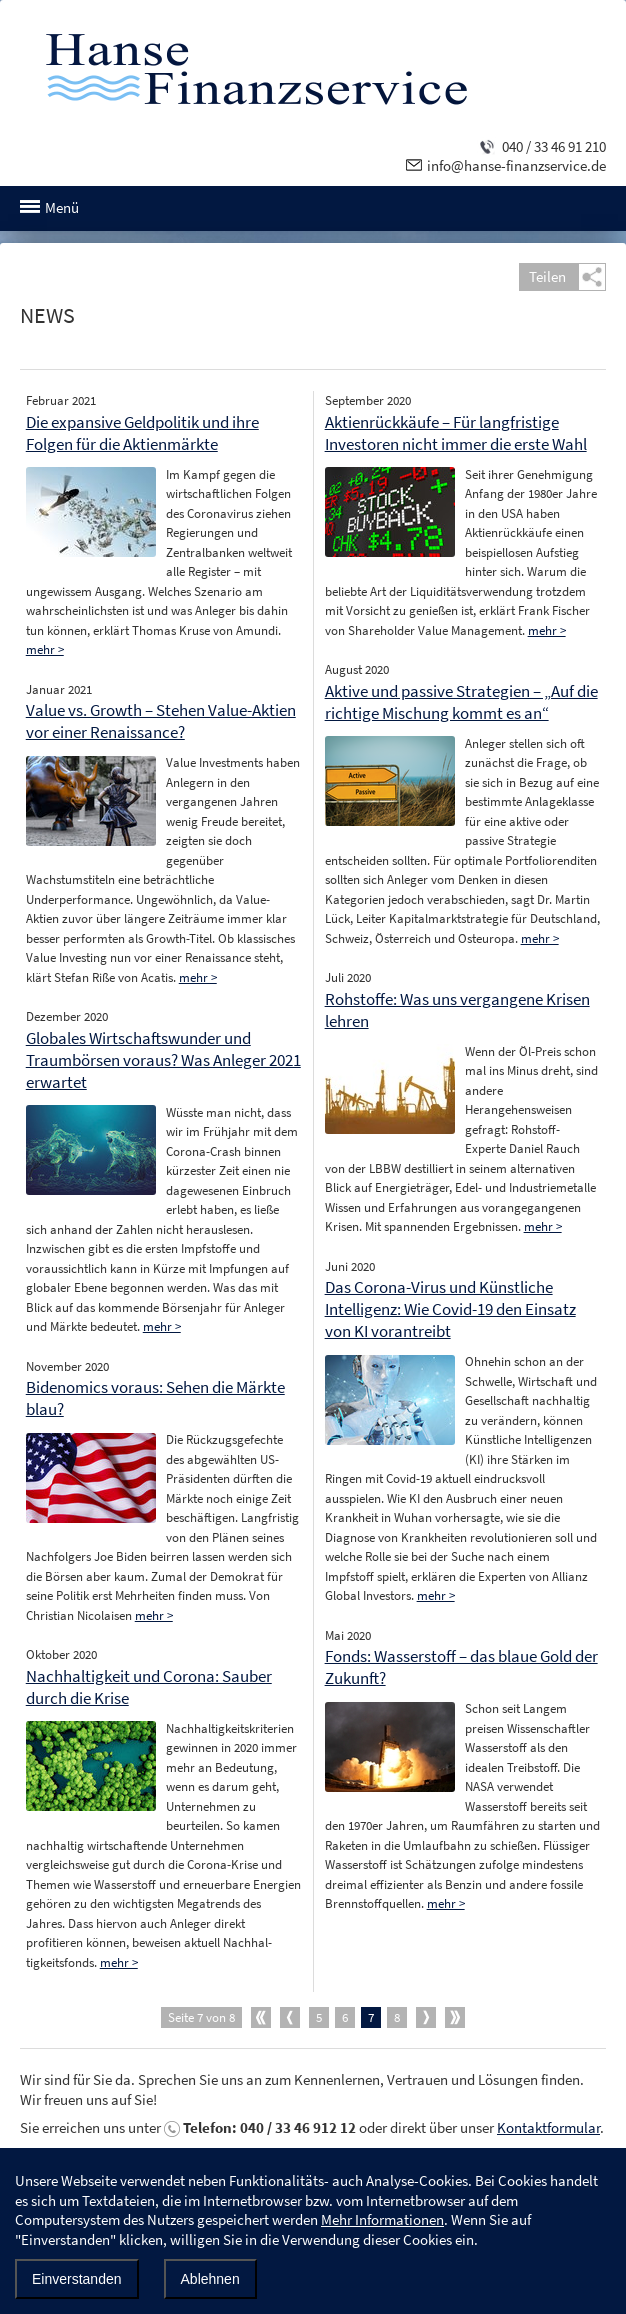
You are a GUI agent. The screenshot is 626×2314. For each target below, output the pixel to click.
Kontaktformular (548, 2127)
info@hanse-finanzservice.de (516, 165)
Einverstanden (77, 2279)
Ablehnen (210, 2279)
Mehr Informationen (382, 2219)
